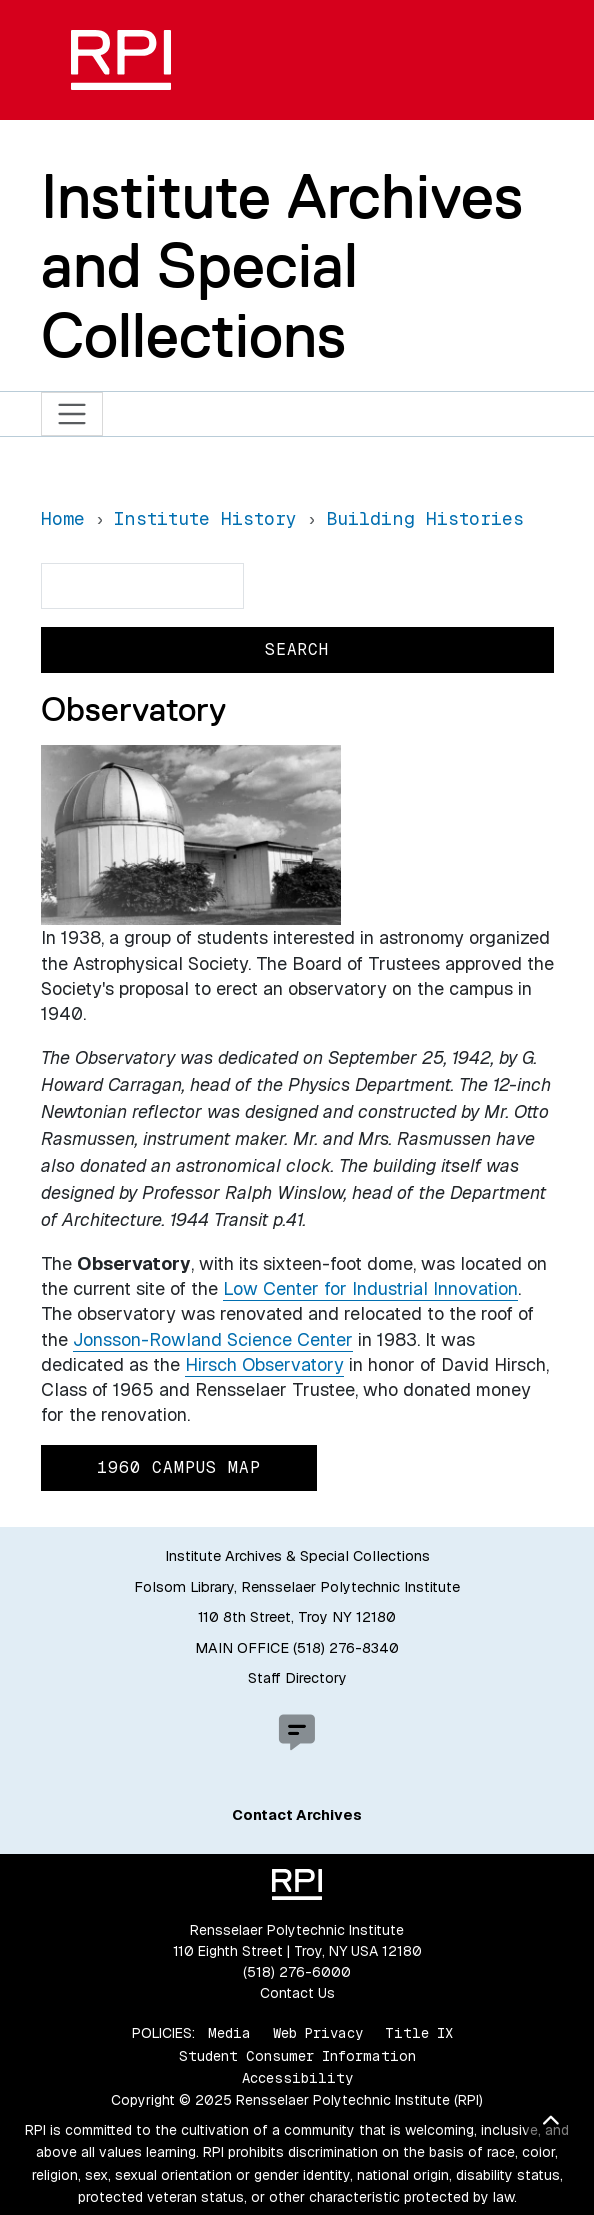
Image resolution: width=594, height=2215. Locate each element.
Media (229, 2033)
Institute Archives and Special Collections (282, 265)
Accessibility (297, 2078)
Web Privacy (318, 2033)
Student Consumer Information (297, 2056)
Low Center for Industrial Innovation (370, 1288)
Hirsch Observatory (264, 1364)
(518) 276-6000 (297, 1972)
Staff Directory (297, 1678)
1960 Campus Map (179, 1467)
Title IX (419, 2033)
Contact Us (297, 1993)
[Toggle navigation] (72, 414)
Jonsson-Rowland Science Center (213, 1339)
